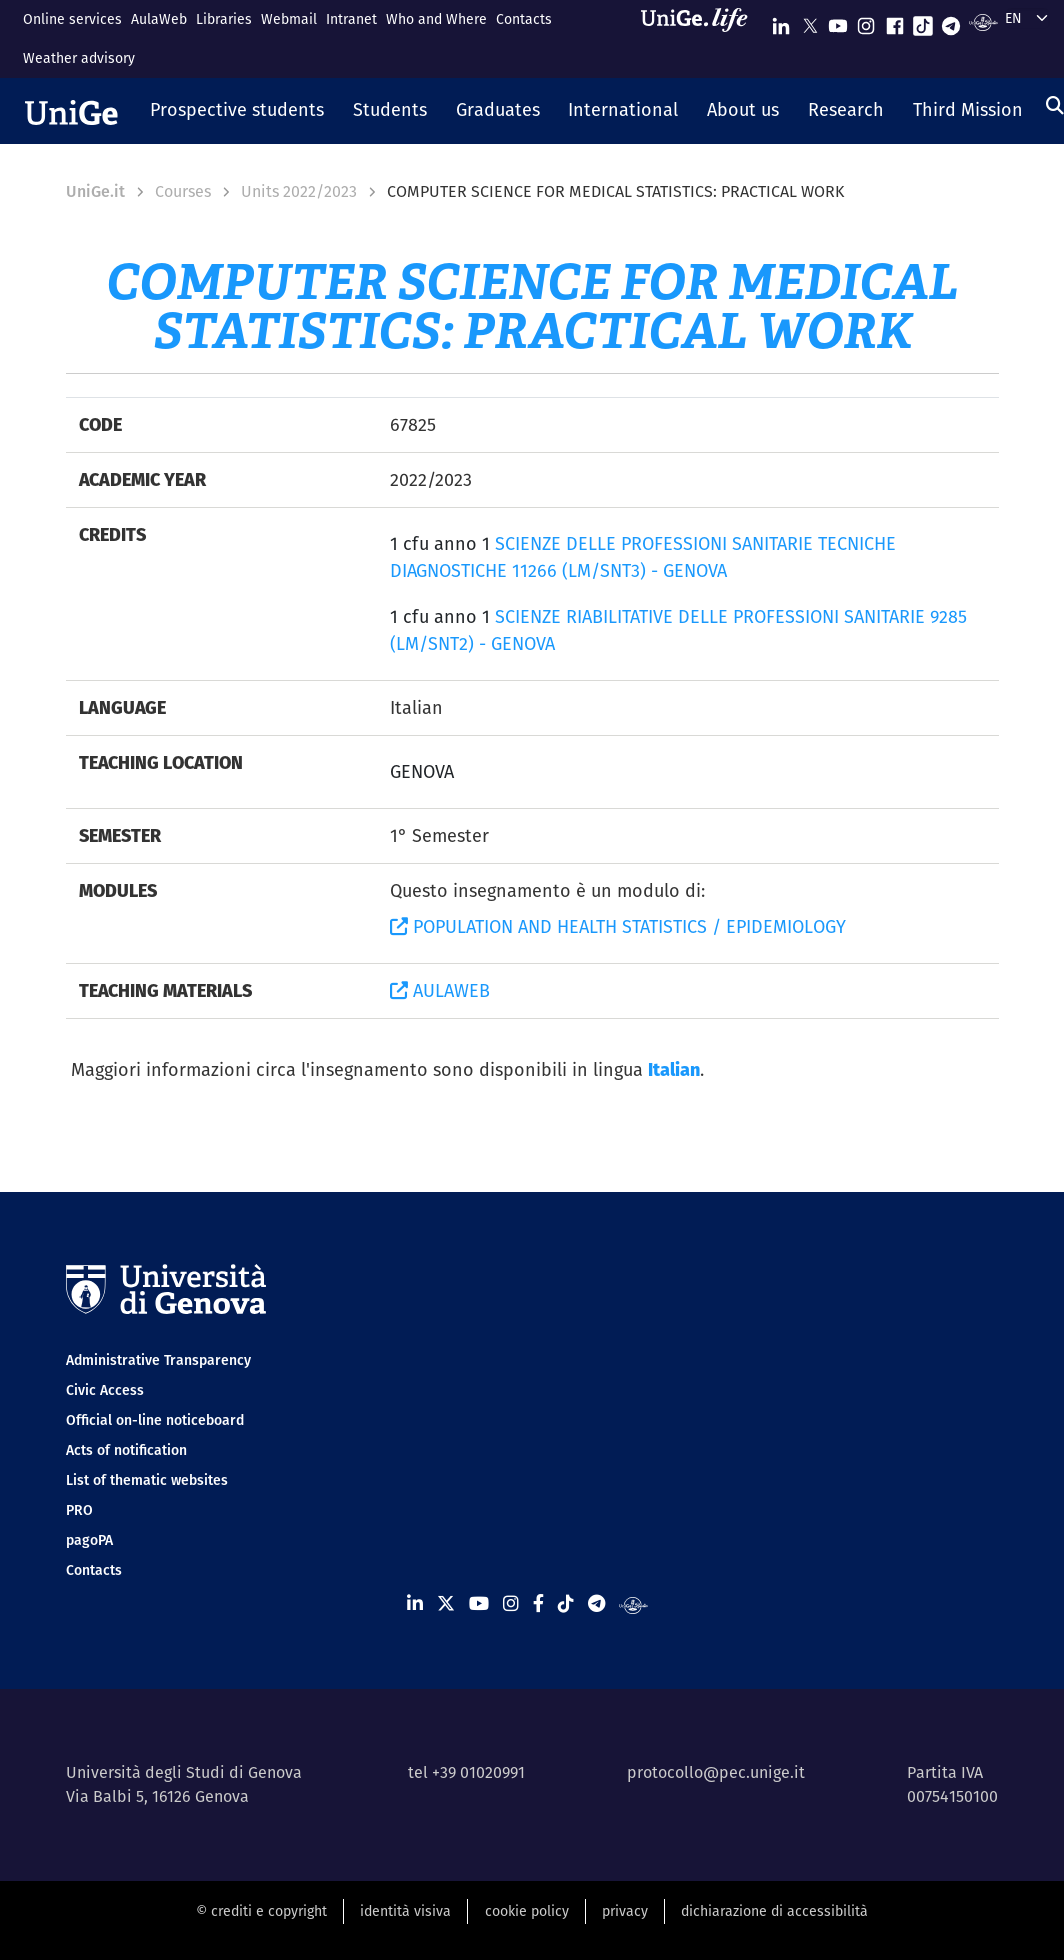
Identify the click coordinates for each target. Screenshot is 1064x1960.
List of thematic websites (147, 1480)
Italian (674, 1069)
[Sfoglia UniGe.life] (701, 38)
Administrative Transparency (158, 1360)
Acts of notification (126, 1450)
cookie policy (527, 1911)
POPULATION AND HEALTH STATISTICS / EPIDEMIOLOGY (618, 926)
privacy (625, 1911)
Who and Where (436, 19)
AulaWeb (159, 19)
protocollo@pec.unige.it (716, 1772)
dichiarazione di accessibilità (774, 1911)
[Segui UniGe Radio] (983, 21)
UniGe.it (95, 191)
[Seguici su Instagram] (866, 21)
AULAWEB (440, 990)
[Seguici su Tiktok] (923, 21)
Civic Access (105, 1390)
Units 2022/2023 (299, 191)
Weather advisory (79, 58)
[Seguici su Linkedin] (781, 21)
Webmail (289, 19)
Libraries (224, 19)
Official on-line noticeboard (155, 1420)
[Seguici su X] (810, 21)
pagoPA (89, 1540)
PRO (79, 1510)
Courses (183, 191)
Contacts (524, 19)
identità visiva (405, 1911)
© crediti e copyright (261, 1911)
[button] (237, 111)
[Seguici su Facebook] (895, 21)
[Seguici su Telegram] (951, 21)
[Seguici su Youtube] (838, 21)
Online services (72, 19)
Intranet (351, 19)
